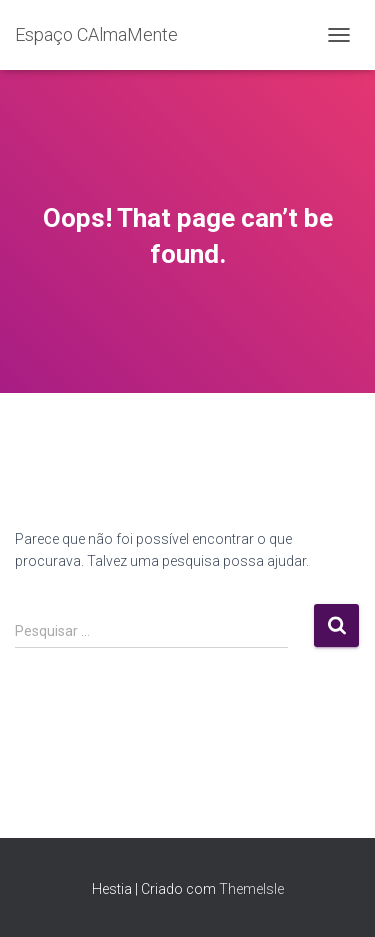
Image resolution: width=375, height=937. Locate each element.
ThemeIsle (251, 889)
